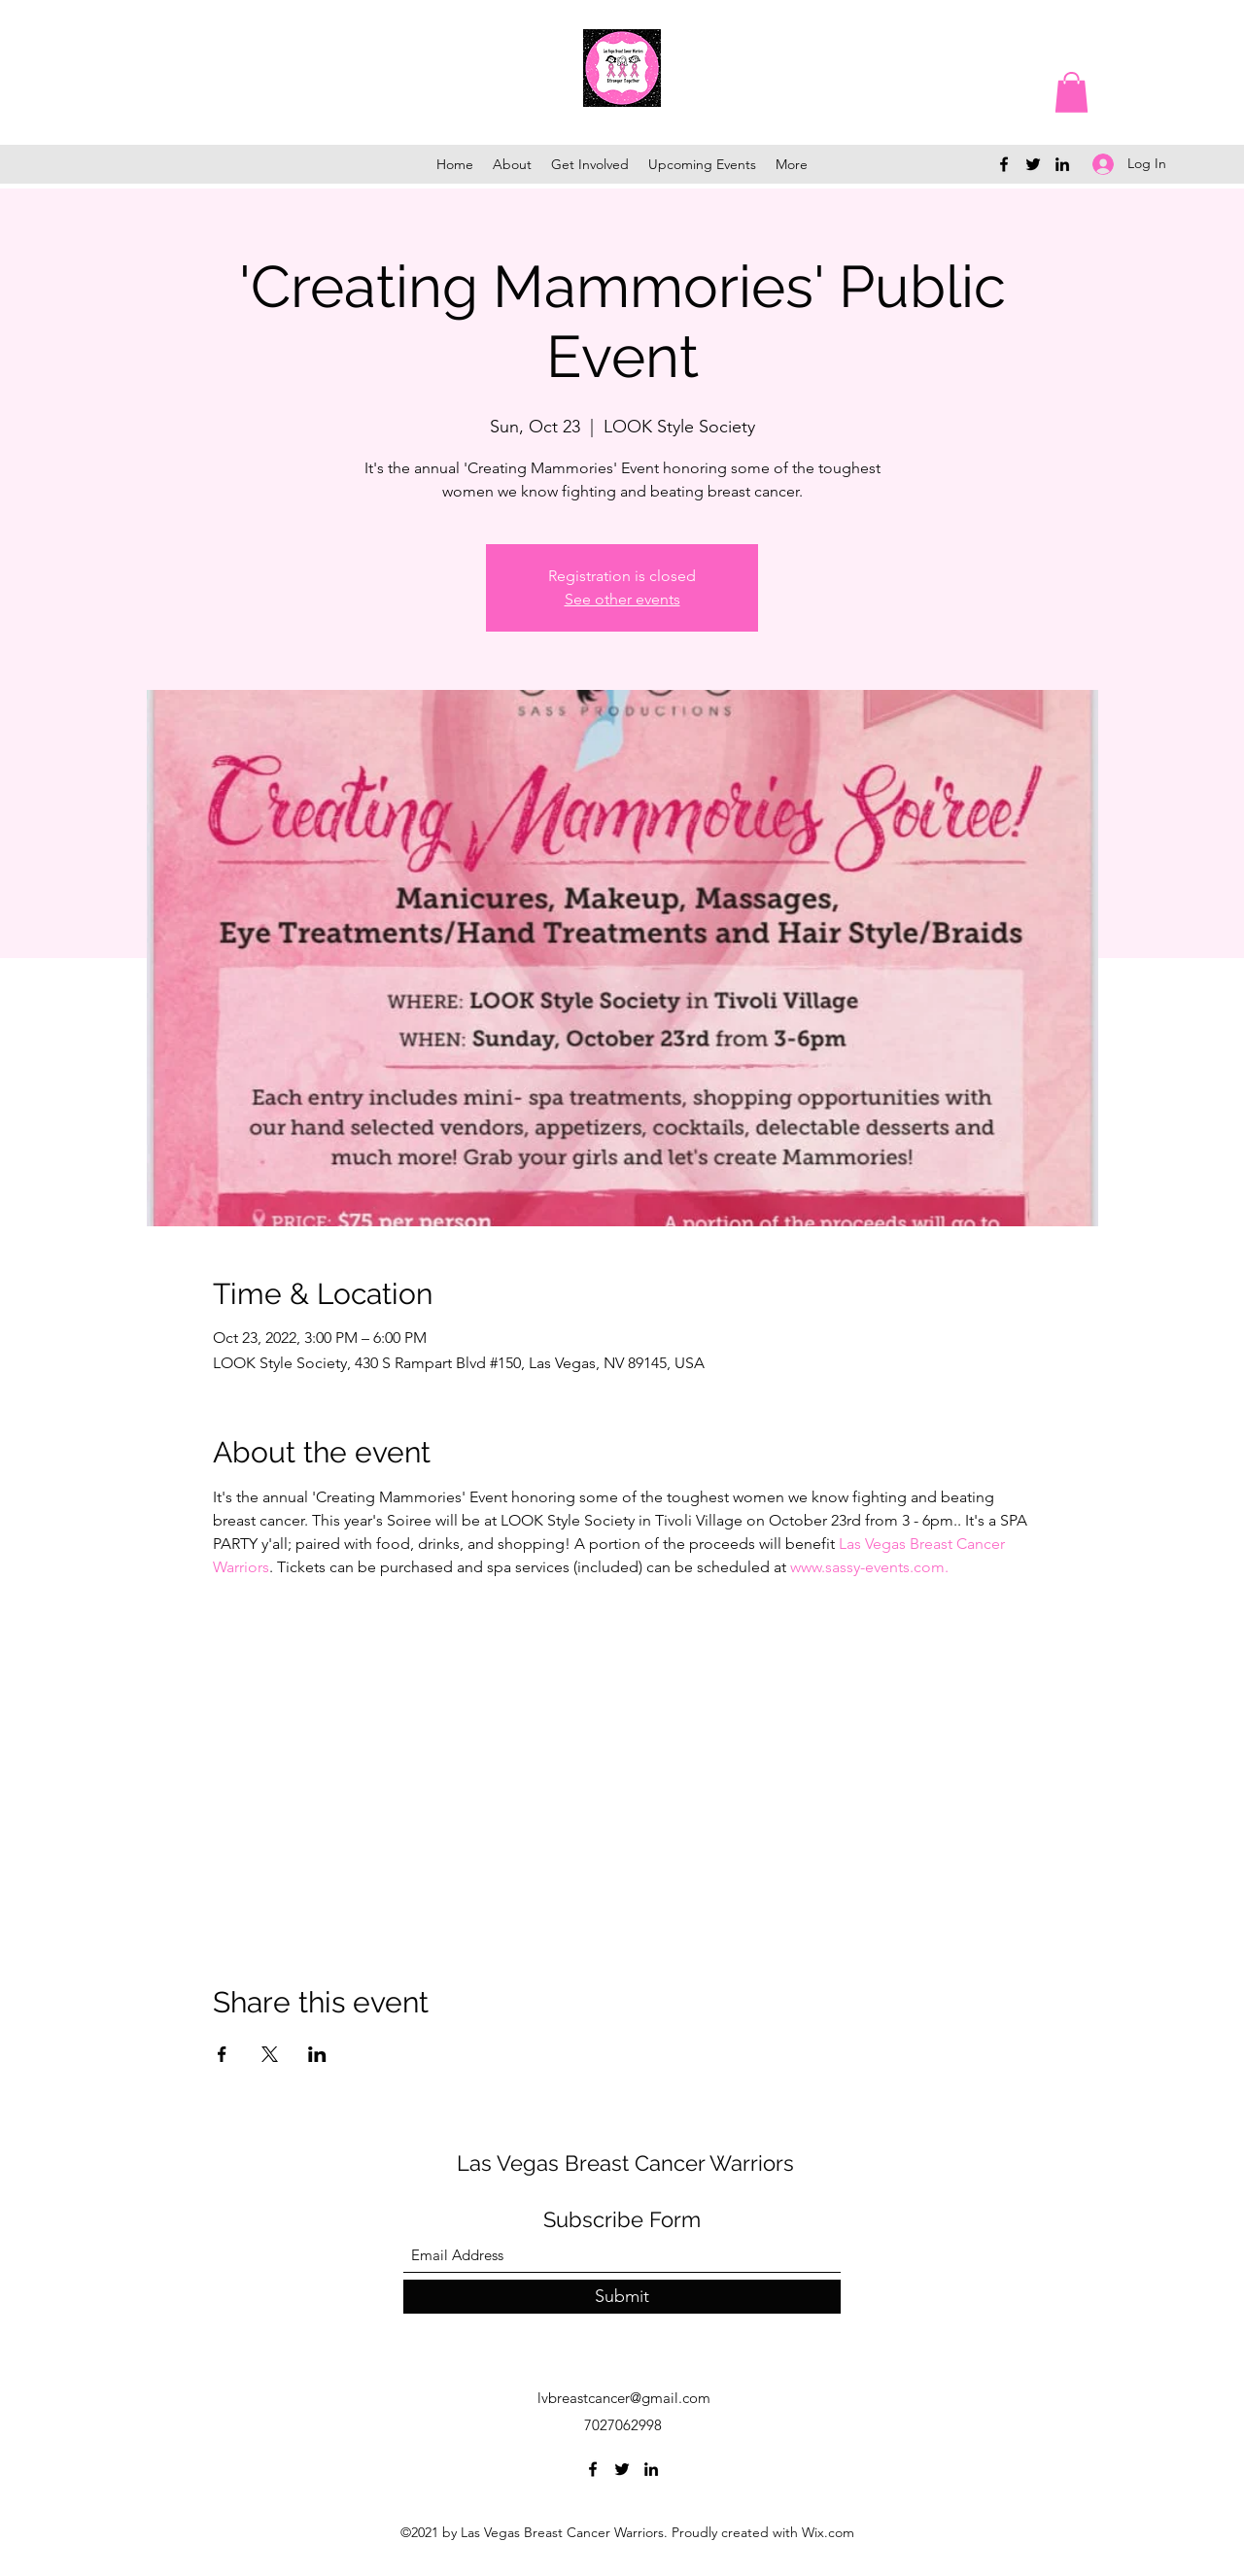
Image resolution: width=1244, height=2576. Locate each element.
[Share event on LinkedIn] (317, 2054)
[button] (1071, 92)
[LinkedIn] (1062, 164)
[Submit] (622, 2297)
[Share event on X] (269, 2054)
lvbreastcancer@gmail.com (623, 2397)
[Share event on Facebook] (222, 2054)
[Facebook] (1004, 164)
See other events (622, 599)
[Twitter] (1033, 164)
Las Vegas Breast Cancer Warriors (625, 2163)
